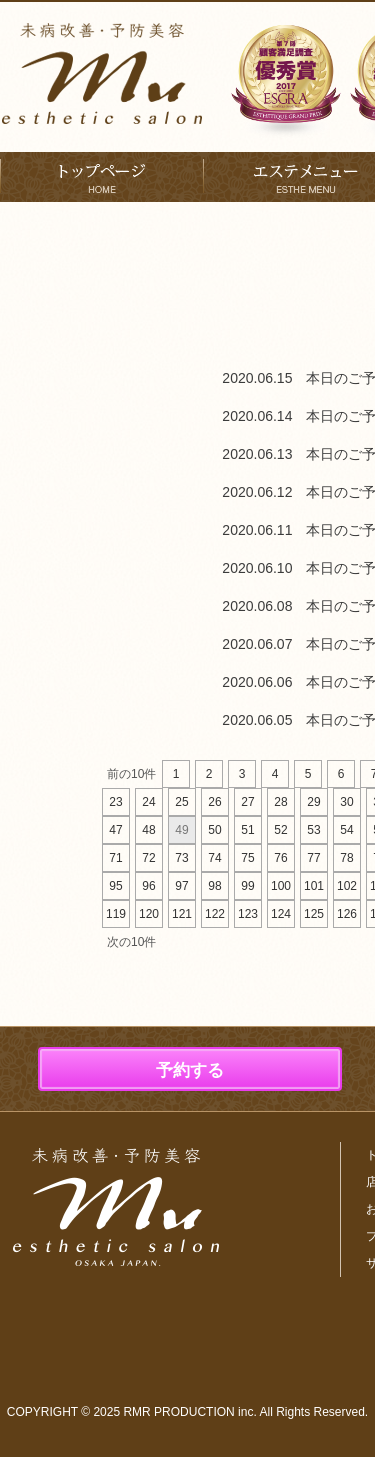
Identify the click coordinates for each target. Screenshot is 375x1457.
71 (115, 858)
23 (115, 802)
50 (214, 830)
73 (181, 858)
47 (115, 830)
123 (248, 914)
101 (314, 886)
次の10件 (131, 942)
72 (148, 858)
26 (214, 802)
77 (313, 858)
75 (247, 858)
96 (148, 886)
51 (247, 830)
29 (313, 802)
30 (346, 802)
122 (215, 914)
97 (181, 886)
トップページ (102, 177)
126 (347, 914)
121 (182, 914)
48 (148, 830)
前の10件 (131, 774)
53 (313, 830)
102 (347, 886)
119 (116, 914)
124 (281, 914)
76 (280, 858)
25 (181, 802)
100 (281, 886)
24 (148, 802)
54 (346, 830)
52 (280, 830)
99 (247, 886)
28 (280, 802)
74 (214, 858)
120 (149, 914)
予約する (190, 1070)
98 (214, 886)
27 (247, 802)
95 (115, 886)
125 (314, 914)
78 (346, 858)
